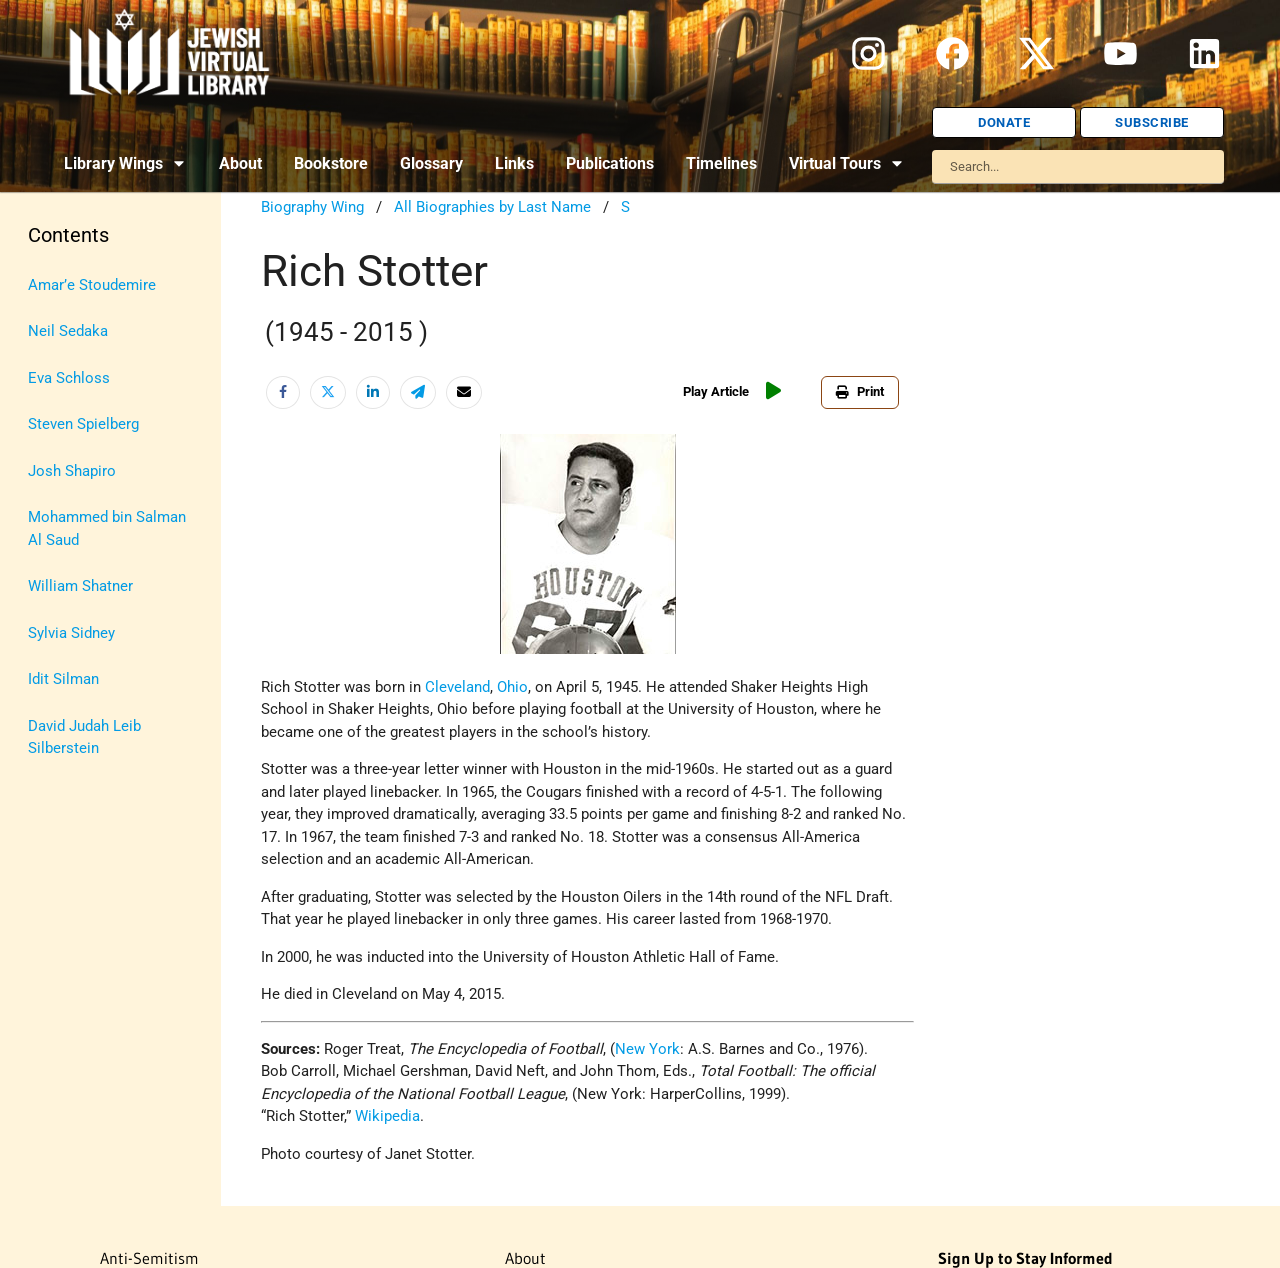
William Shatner (80, 586)
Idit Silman (63, 679)
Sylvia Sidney (71, 633)
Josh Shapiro (72, 471)
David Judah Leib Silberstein (84, 737)
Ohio (512, 687)
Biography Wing (312, 207)
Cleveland (457, 687)
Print (860, 391)
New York (647, 1049)
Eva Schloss (69, 378)
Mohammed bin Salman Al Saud (107, 528)
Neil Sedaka (68, 331)
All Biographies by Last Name (492, 207)
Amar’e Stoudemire (92, 285)
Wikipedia (387, 1116)
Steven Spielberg (83, 424)
